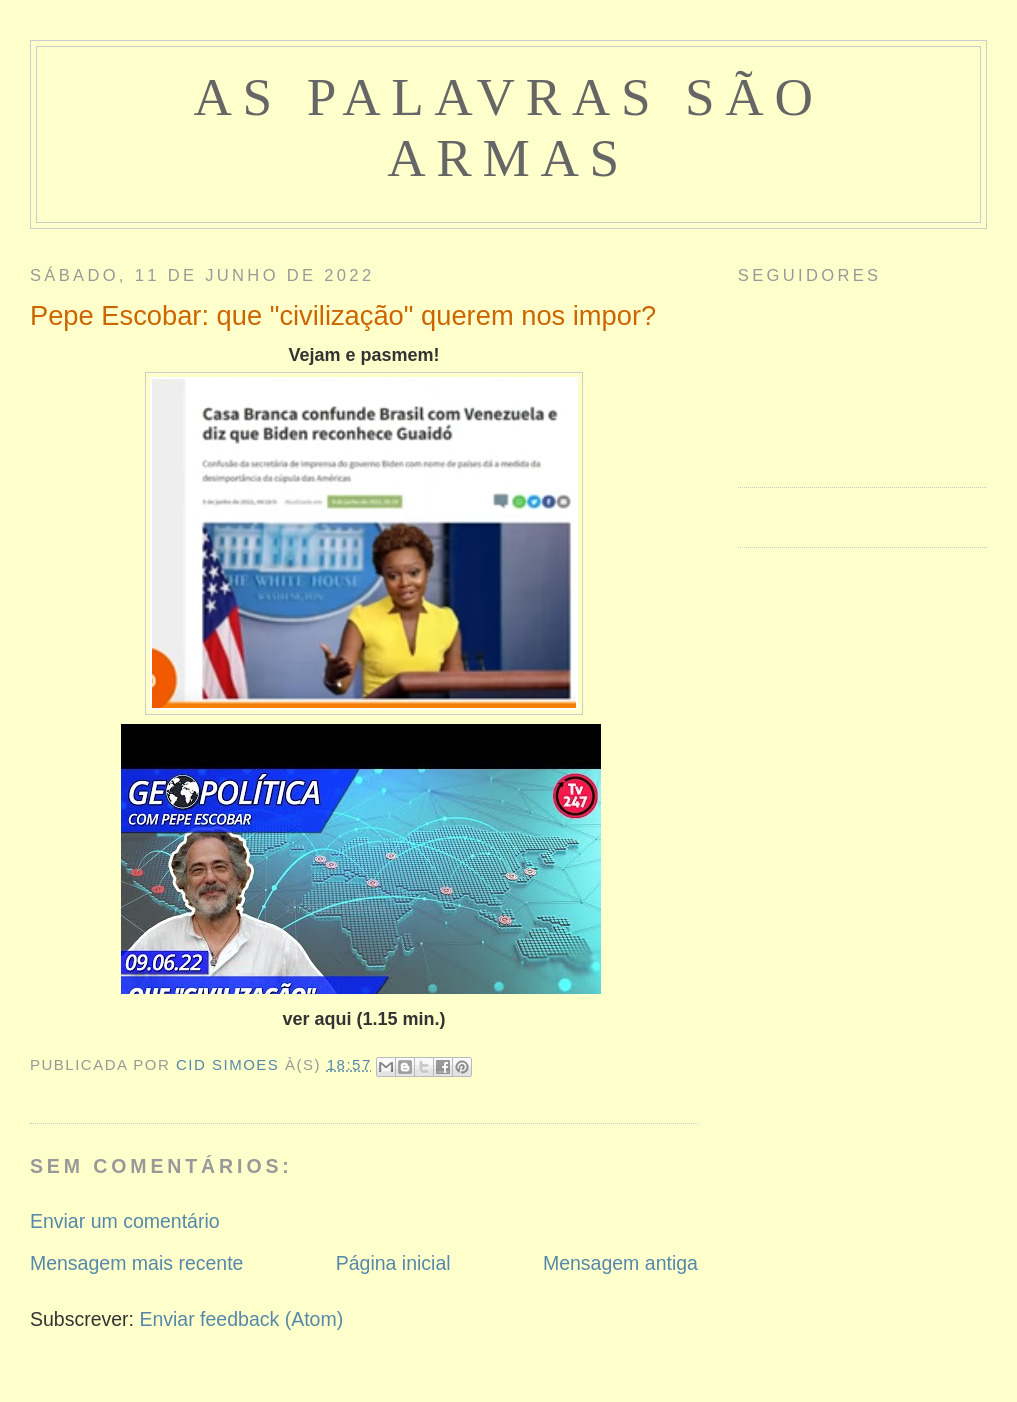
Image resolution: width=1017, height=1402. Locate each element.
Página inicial (393, 1263)
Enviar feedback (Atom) (241, 1319)
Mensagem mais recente (137, 1263)
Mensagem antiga (620, 1263)
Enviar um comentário (125, 1221)
